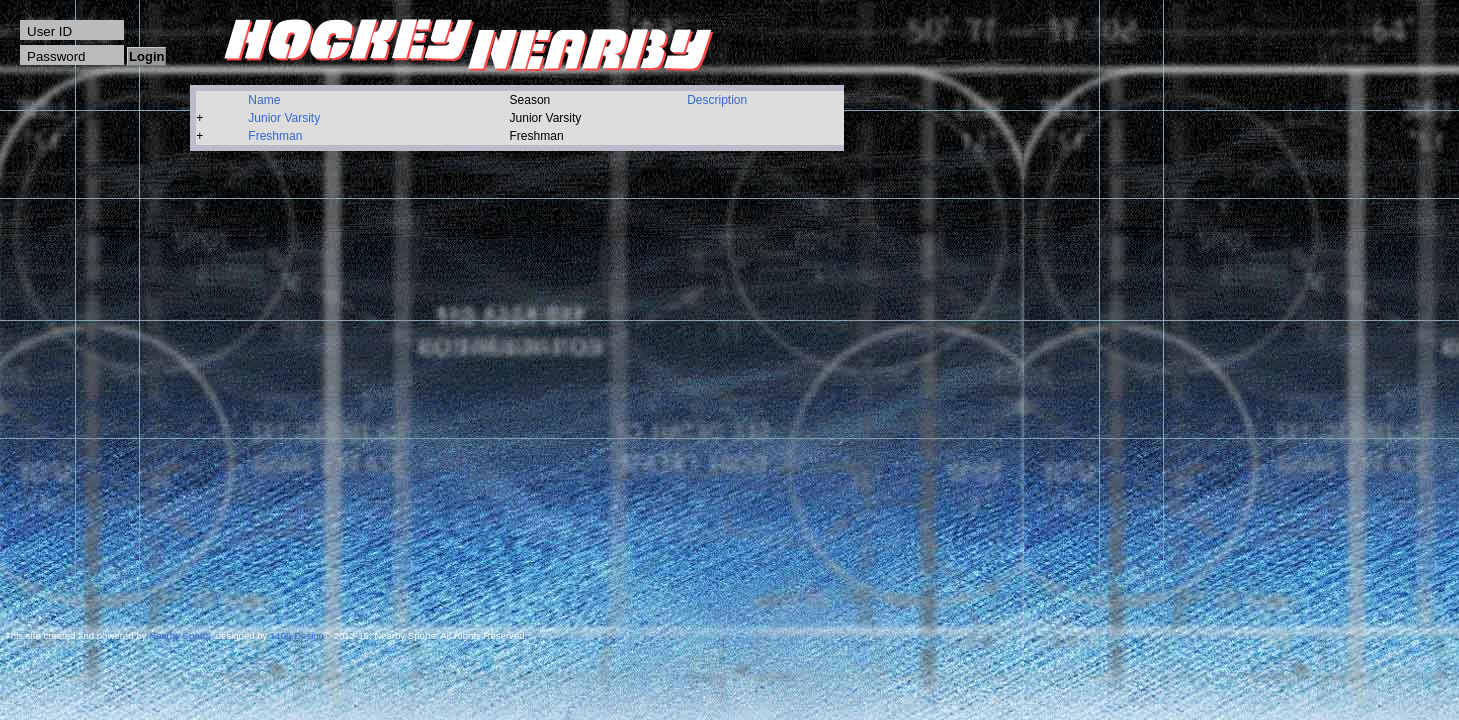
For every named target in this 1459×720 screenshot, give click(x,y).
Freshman (275, 136)
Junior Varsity (284, 118)
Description (717, 100)
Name (264, 100)
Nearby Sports (179, 635)
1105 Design (297, 635)
